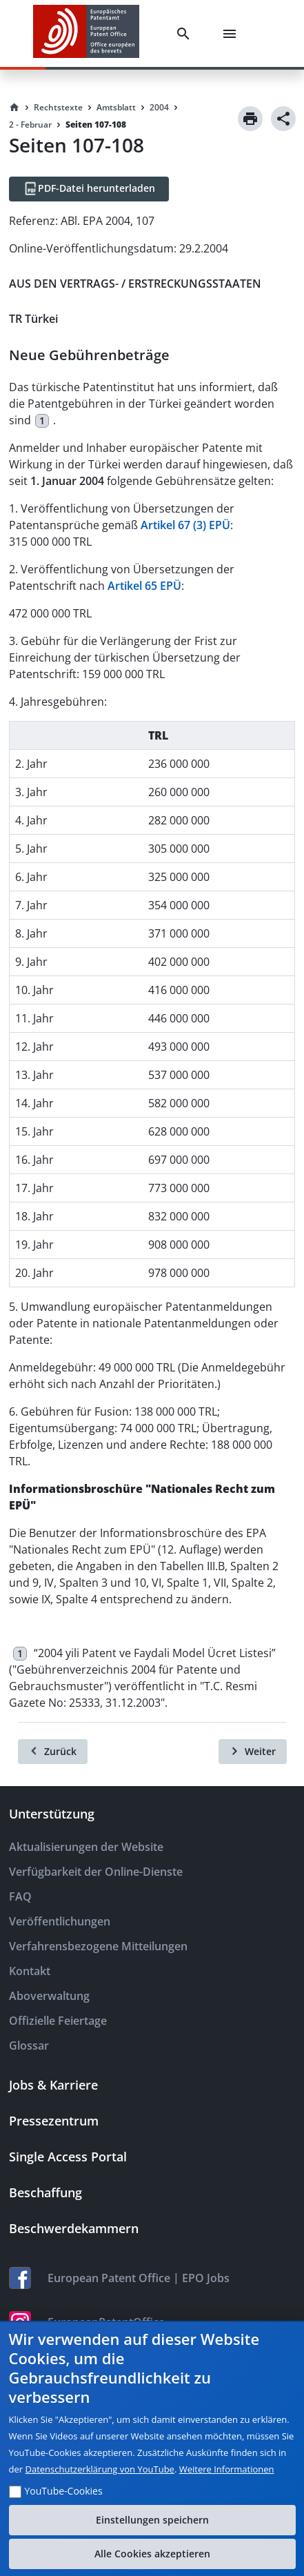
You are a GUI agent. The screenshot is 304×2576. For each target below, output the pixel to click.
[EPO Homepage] (86, 33)
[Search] (186, 33)
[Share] (283, 118)
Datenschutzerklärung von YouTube (99, 2469)
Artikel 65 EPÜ (144, 585)
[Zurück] (53, 1751)
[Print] (250, 118)
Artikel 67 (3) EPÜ (185, 525)
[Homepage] (14, 107)
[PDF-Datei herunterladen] (89, 189)
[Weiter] (253, 1751)
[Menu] (232, 33)
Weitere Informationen (226, 2469)
